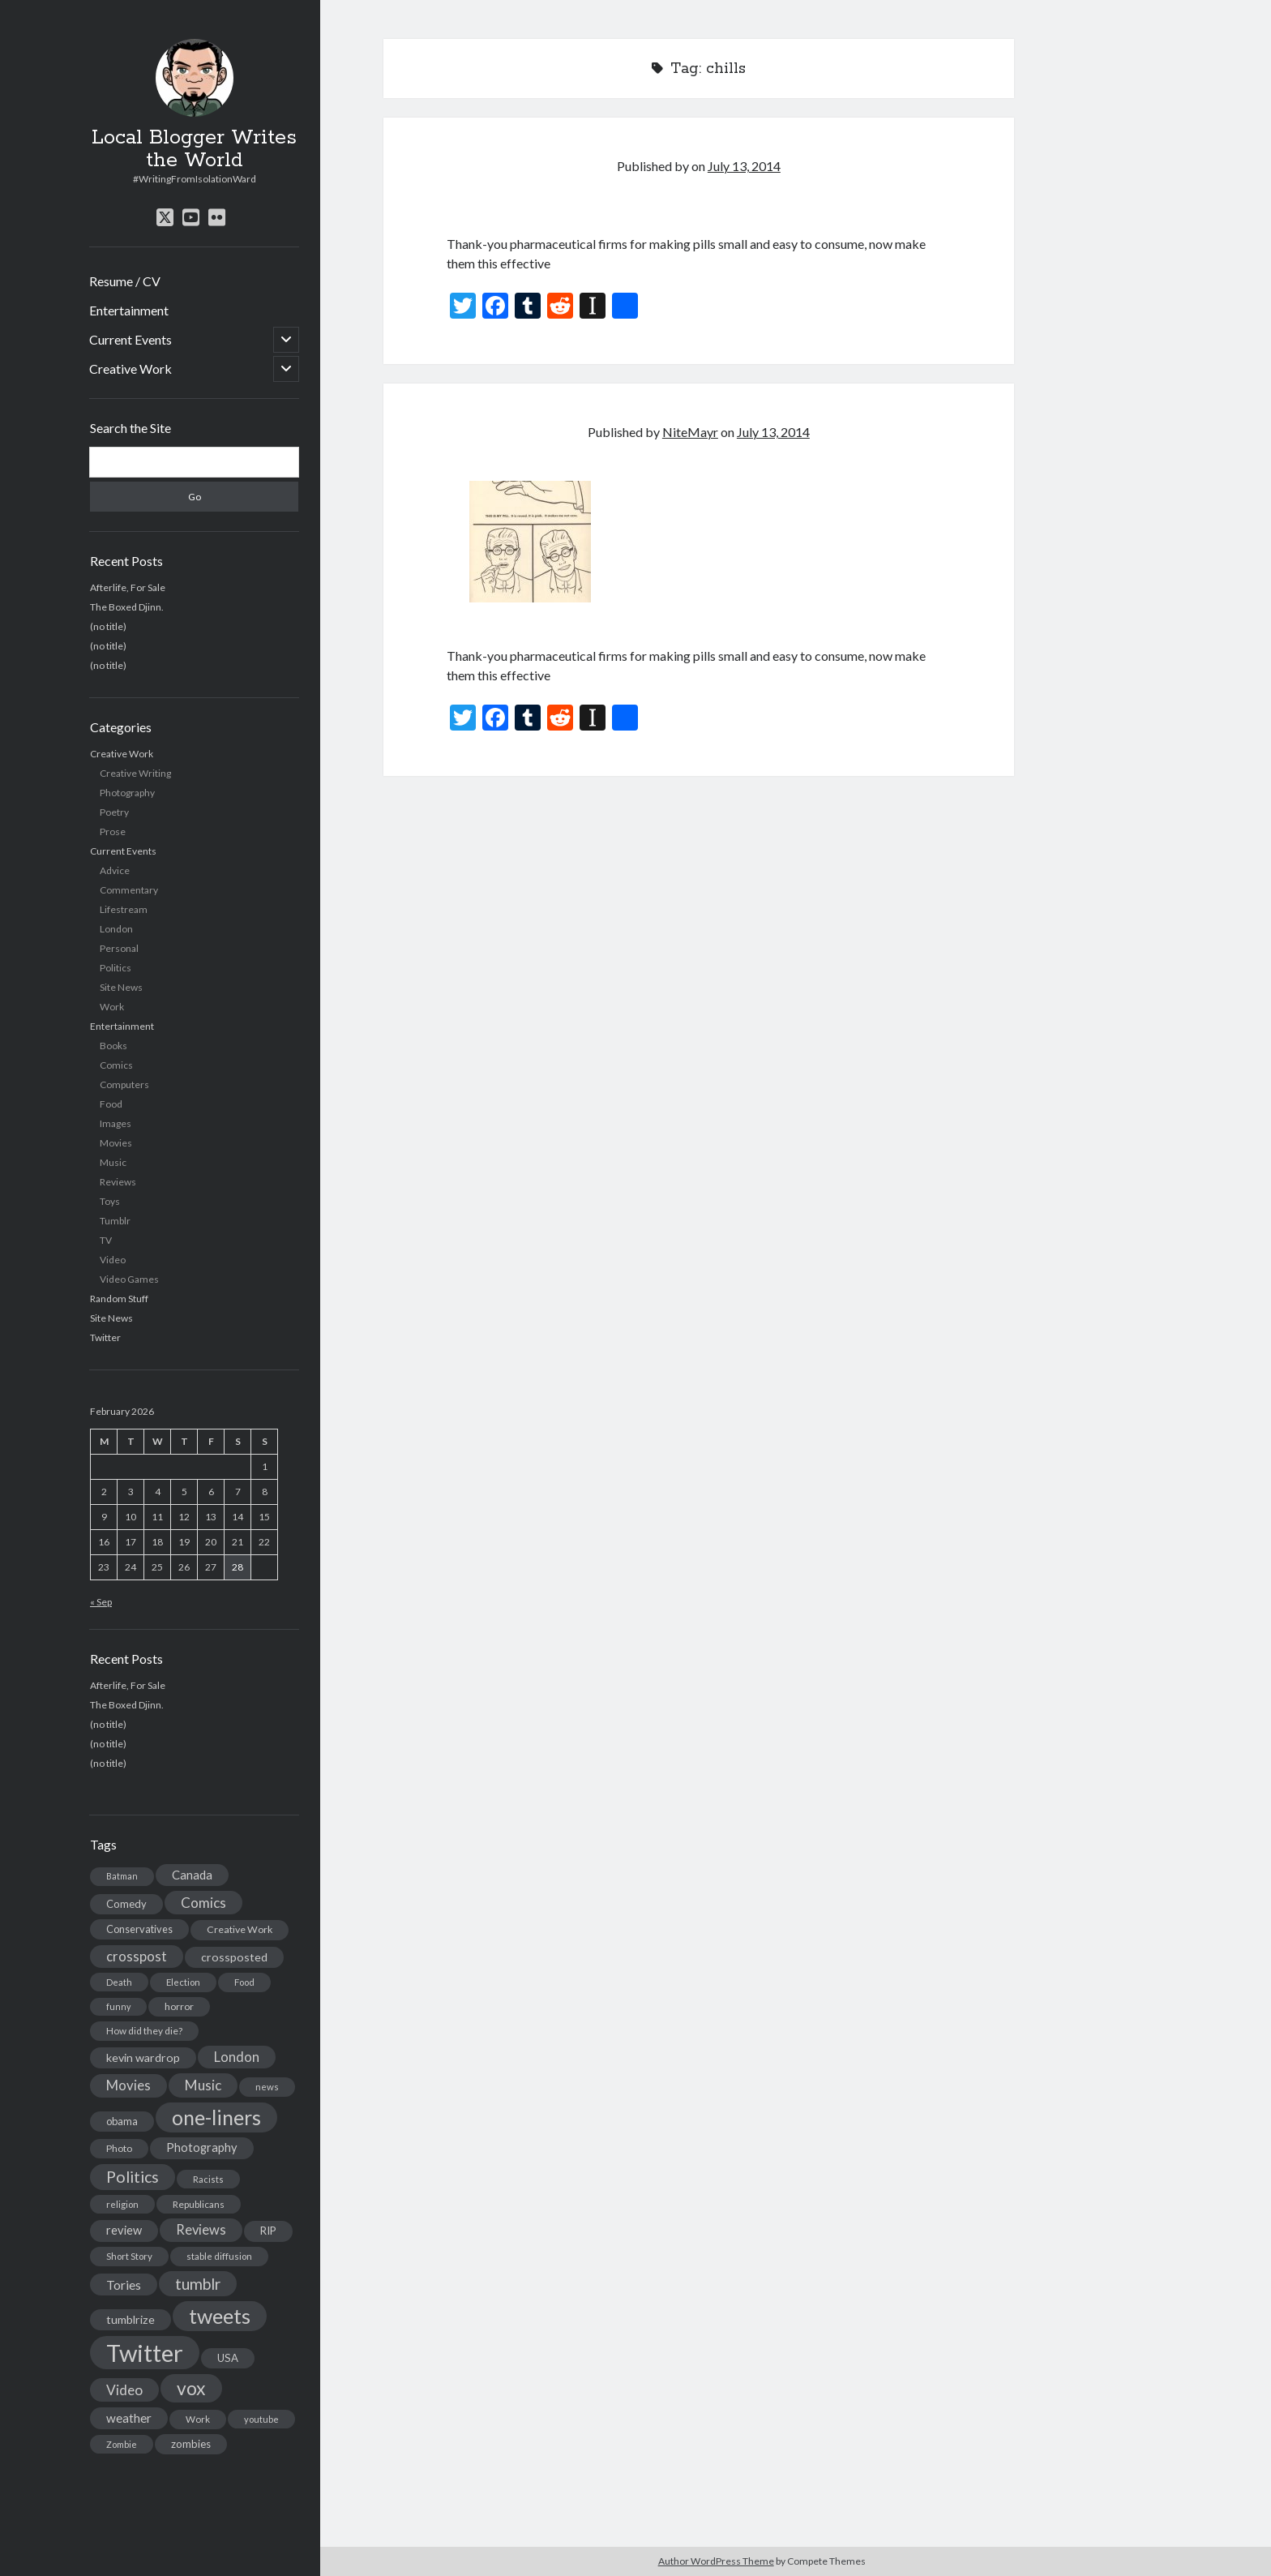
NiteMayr (690, 431)
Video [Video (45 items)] (124, 2389)
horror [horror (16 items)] (179, 2006)
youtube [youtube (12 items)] (261, 2419)
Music (113, 1162)
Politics (115, 968)
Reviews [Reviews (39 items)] (201, 2230)
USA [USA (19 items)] (227, 2357)
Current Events (130, 339)
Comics (116, 1065)
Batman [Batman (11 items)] (122, 1876)
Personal (119, 948)
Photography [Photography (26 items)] (202, 2147)
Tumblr (115, 1221)
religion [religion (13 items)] (122, 2204)
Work (112, 1007)
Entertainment (129, 310)
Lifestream (124, 909)
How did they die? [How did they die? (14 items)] (144, 2031)
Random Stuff (119, 1298)
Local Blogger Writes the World (194, 149)
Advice (115, 870)
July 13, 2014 (744, 166)
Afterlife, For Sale (127, 587)
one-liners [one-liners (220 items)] (216, 2117)
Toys (110, 1201)
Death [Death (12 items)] (119, 1982)
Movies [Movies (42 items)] (128, 2085)
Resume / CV (124, 281)
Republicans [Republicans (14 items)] (199, 2204)
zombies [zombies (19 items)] (191, 2443)
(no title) (108, 626)
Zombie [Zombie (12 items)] (121, 2444)
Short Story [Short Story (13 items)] (129, 2256)
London (116, 929)
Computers (124, 1084)
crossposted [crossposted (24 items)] (234, 1957)
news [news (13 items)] (267, 2086)
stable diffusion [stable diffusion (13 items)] (219, 2256)
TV (106, 1240)
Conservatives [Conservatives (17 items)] (139, 1928)
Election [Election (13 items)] (183, 1982)
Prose (113, 831)
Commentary (129, 890)
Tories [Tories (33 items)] (123, 2284)
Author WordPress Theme (716, 2561)
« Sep (101, 1602)
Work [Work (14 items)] (198, 2419)
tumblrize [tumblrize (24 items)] (130, 2319)
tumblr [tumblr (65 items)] (197, 2283)
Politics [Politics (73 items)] (132, 2176)
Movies (116, 1143)
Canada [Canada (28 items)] (192, 1874)
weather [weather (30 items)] (129, 2418)
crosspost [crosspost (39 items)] (136, 1956)
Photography (127, 793)
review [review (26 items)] (124, 2230)
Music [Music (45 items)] (203, 2085)
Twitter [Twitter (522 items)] (144, 2352)
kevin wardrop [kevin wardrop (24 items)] (143, 2057)
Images (115, 1123)
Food (111, 1104)
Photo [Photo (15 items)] (119, 2148)
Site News (121, 987)
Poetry (114, 812)
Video (113, 1260)
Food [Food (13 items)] (244, 1982)
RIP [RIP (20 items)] (268, 2230)
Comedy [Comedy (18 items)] (126, 1903)
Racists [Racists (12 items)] (208, 2179)
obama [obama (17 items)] (122, 2121)
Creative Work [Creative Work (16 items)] (239, 1929)
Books (113, 1045)
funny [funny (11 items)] (118, 2006)
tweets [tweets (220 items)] (219, 2316)
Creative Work (130, 368)
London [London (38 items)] (236, 2057)
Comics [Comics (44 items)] (203, 1902)
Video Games (129, 1279)
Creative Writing (135, 773)
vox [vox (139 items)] (191, 2388)
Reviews (118, 1182)
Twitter (105, 1337)
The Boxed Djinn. (127, 607)
